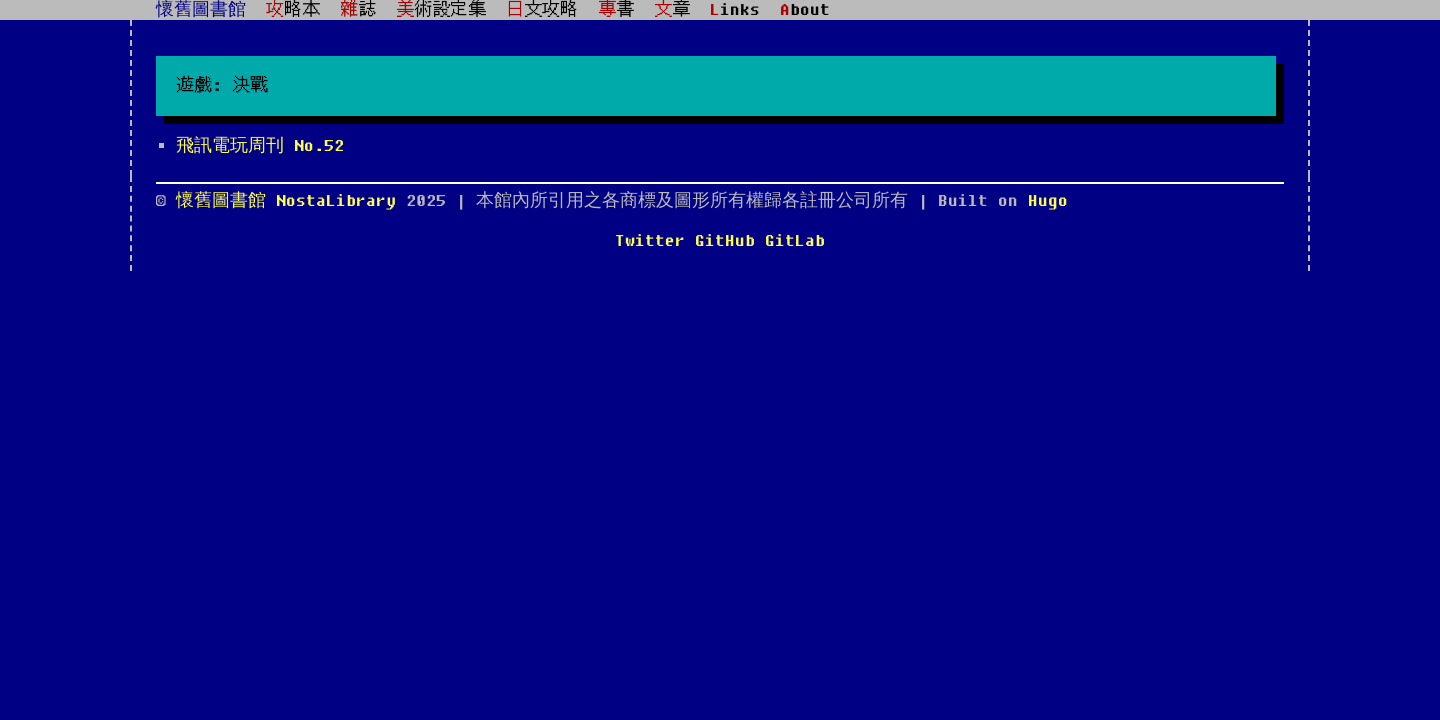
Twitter (650, 241)
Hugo (1048, 201)
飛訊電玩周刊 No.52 (260, 146)
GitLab (795, 241)
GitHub (725, 241)
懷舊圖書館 (201, 10)
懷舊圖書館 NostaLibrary (291, 201)
